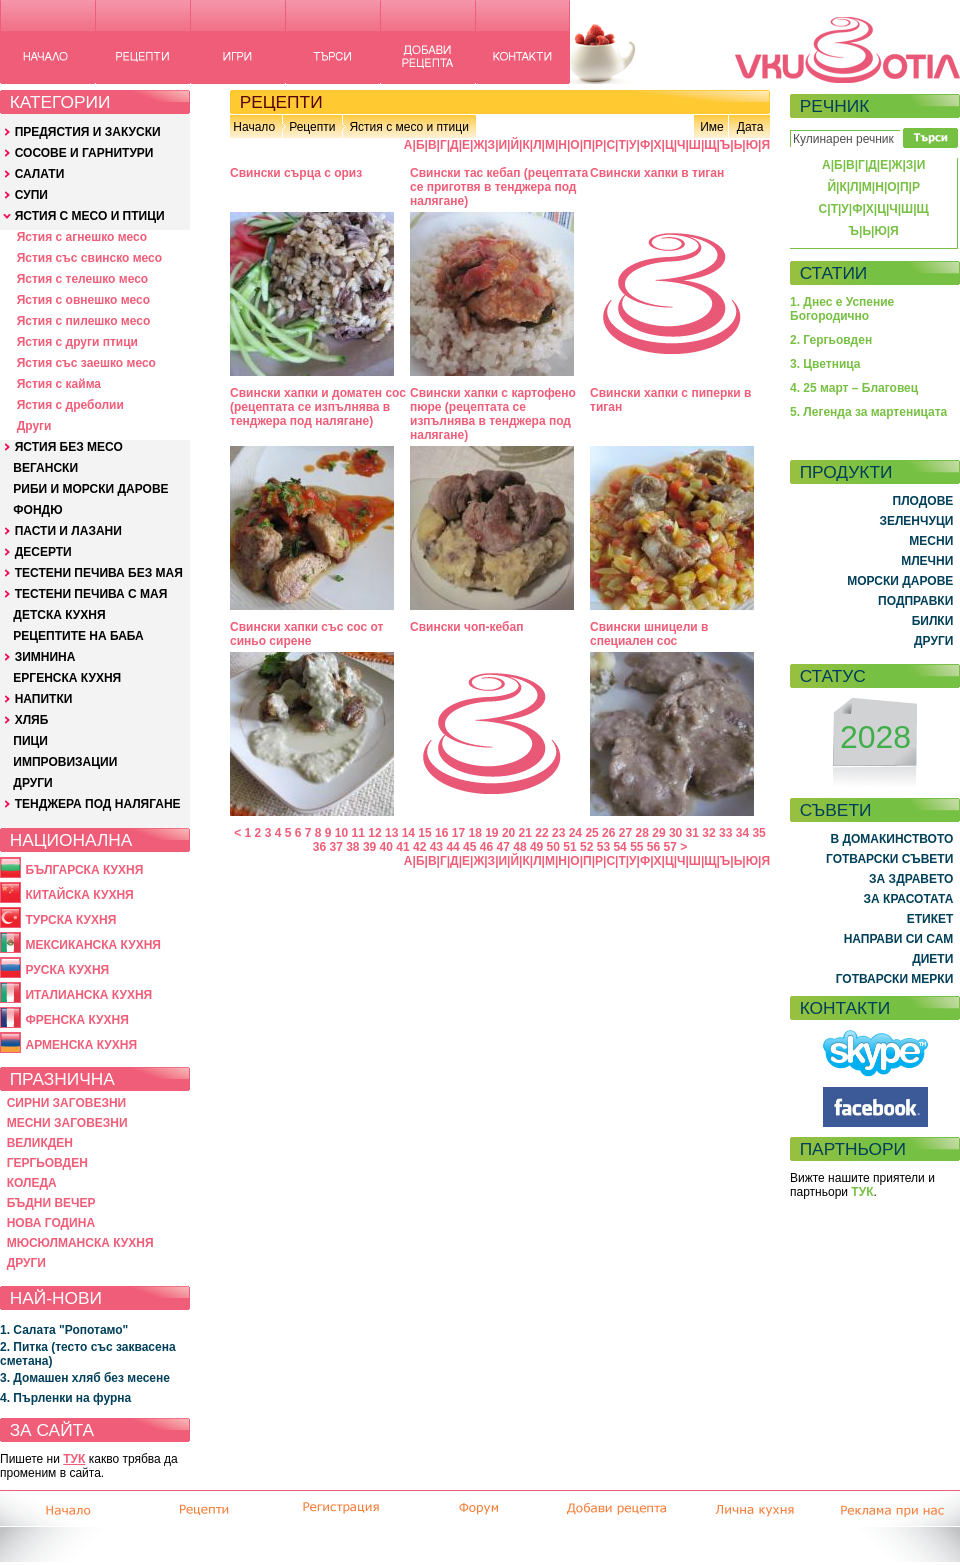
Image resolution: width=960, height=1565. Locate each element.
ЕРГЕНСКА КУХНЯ (67, 678)
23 (558, 833)
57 (670, 847)
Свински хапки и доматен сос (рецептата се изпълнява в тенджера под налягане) (318, 407)
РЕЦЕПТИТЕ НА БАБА (78, 636)
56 (653, 847)
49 (536, 847)
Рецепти (312, 127)
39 (369, 847)
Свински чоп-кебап (466, 627)
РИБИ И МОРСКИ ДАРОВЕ (90, 489)
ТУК (74, 1459)
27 (625, 833)
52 (586, 847)
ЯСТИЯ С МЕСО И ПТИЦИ (90, 216)
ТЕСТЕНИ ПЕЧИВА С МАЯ (91, 594)
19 (491, 833)
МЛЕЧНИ (927, 561)
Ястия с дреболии (70, 405)
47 (503, 847)
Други (34, 426)
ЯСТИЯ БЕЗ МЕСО (69, 447)
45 (469, 847)
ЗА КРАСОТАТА (909, 899)
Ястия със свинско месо (89, 258)
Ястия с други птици (77, 342)
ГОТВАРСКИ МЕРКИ (895, 979)
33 (725, 833)
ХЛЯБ (32, 720)
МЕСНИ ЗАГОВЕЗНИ (67, 1123)
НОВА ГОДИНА (51, 1223)
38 (352, 847)
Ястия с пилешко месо (84, 321)
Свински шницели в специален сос (649, 634)
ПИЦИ (30, 741)
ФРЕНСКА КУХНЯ (76, 1020)
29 (658, 833)
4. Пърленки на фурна (65, 1398)
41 (402, 847)
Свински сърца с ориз (296, 173)
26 (608, 833)
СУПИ (31, 195)
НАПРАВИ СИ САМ (899, 939)
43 (436, 847)
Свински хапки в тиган (657, 173)
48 (519, 847)
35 (758, 833)
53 (603, 847)
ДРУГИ (32, 783)
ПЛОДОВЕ (923, 501)
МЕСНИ (931, 541)
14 (408, 833)
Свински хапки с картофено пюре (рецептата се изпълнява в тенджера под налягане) (493, 414)
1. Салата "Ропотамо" (64, 1330)
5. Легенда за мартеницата (868, 412)
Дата (750, 127)
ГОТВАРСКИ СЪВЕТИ (889, 859)
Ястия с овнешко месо (83, 300)
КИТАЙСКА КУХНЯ (79, 895)
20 (508, 833)
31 (692, 833)
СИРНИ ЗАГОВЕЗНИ (67, 1103)
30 (675, 833)
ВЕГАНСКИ (45, 468)
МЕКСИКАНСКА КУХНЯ (93, 945)
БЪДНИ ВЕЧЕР (51, 1203)
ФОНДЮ (37, 510)
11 (358, 833)
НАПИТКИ (44, 699)
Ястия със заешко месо (86, 363)
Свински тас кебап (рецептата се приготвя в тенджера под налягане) (499, 187)
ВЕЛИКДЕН (40, 1143)
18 (474, 833)
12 (374, 833)
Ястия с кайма (59, 384)
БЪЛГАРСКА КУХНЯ (84, 870)
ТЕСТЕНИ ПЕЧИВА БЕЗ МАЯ (99, 573)
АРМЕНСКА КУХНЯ (81, 1045)
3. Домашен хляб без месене (85, 1378)
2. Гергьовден (831, 340)
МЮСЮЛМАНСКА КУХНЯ (80, 1243)
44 (452, 847)
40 (386, 847)
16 (441, 833)
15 (424, 833)
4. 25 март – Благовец (854, 388)
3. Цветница (825, 364)
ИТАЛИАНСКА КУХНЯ (88, 995)
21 (525, 833)
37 (335, 847)
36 (319, 847)
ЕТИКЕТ (930, 919)
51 (569, 847)
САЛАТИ (40, 174)
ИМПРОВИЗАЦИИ (65, 762)
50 (553, 847)
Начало (254, 127)
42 (419, 847)
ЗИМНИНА (45, 657)
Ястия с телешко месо (83, 279)
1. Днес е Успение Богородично (842, 309)
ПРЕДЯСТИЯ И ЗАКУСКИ (88, 132)
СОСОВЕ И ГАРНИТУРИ (84, 153)
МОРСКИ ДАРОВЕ (900, 581)
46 (486, 847)
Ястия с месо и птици (408, 127)
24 (575, 833)
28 (642, 833)
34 (742, 833)
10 (341, 833)
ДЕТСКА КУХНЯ (59, 615)
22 (541, 833)
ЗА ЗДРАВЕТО (911, 879)
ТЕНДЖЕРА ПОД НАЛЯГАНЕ (98, 804)
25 (591, 833)
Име (712, 127)
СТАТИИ (834, 273)
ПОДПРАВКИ (915, 601)
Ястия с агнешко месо (82, 237)
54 (619, 847)
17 (458, 833)
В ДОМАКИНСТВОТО (891, 839)
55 (636, 847)
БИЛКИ (933, 621)
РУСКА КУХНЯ (67, 970)
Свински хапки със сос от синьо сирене (306, 634)
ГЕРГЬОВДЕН (47, 1163)
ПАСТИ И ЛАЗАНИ (68, 531)
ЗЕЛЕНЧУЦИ (916, 521)
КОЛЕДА (32, 1183)
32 (708, 833)
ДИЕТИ (932, 959)
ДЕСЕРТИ (43, 552)
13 (391, 833)
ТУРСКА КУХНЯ (70, 920)
